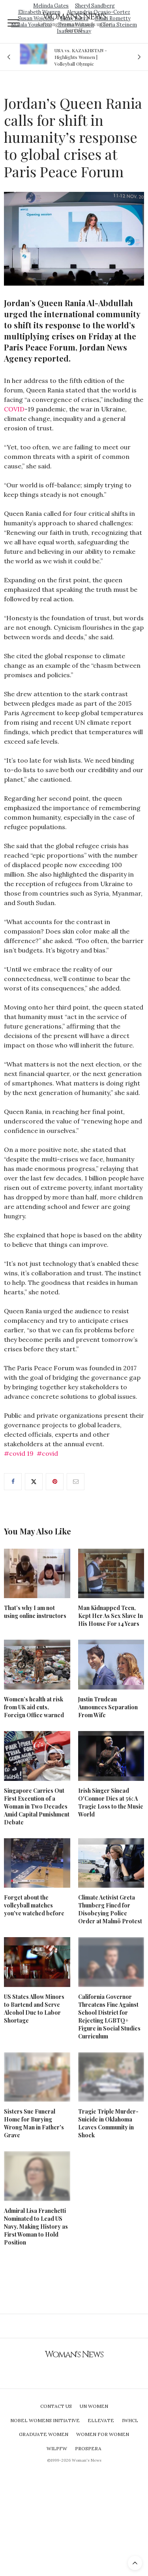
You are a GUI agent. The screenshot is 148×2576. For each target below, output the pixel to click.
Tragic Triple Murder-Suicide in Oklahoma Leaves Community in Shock (108, 2123)
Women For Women (102, 2434)
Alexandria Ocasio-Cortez (98, 12)
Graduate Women (43, 2434)
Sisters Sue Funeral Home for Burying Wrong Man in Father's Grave (34, 2123)
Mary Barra (74, 18)
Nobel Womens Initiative (45, 2420)
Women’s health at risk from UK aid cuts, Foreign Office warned (34, 1707)
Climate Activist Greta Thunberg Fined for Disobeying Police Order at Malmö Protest (110, 1909)
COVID (14, 409)
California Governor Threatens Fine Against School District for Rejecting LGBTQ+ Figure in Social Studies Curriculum (109, 2016)
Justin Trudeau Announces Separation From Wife (108, 1707)
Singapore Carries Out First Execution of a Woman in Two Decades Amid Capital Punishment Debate (36, 1806)
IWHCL (130, 2420)
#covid (47, 1453)
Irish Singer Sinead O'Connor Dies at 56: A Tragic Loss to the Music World (110, 1802)
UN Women (94, 2406)
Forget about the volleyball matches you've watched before (34, 1905)
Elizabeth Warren (39, 12)
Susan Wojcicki (36, 18)
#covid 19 (19, 1453)
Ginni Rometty (113, 18)
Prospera (88, 2448)
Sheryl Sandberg (95, 5)
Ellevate (101, 2420)
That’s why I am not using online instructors (35, 1611)
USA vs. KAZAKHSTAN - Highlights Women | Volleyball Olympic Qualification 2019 (80, 57)
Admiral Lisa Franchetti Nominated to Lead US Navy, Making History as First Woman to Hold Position (36, 2226)
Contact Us (56, 2406)
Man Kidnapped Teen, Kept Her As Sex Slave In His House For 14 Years (110, 1615)
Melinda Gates (51, 5)
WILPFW (57, 2448)
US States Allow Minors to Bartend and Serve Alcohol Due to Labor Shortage (34, 2008)
